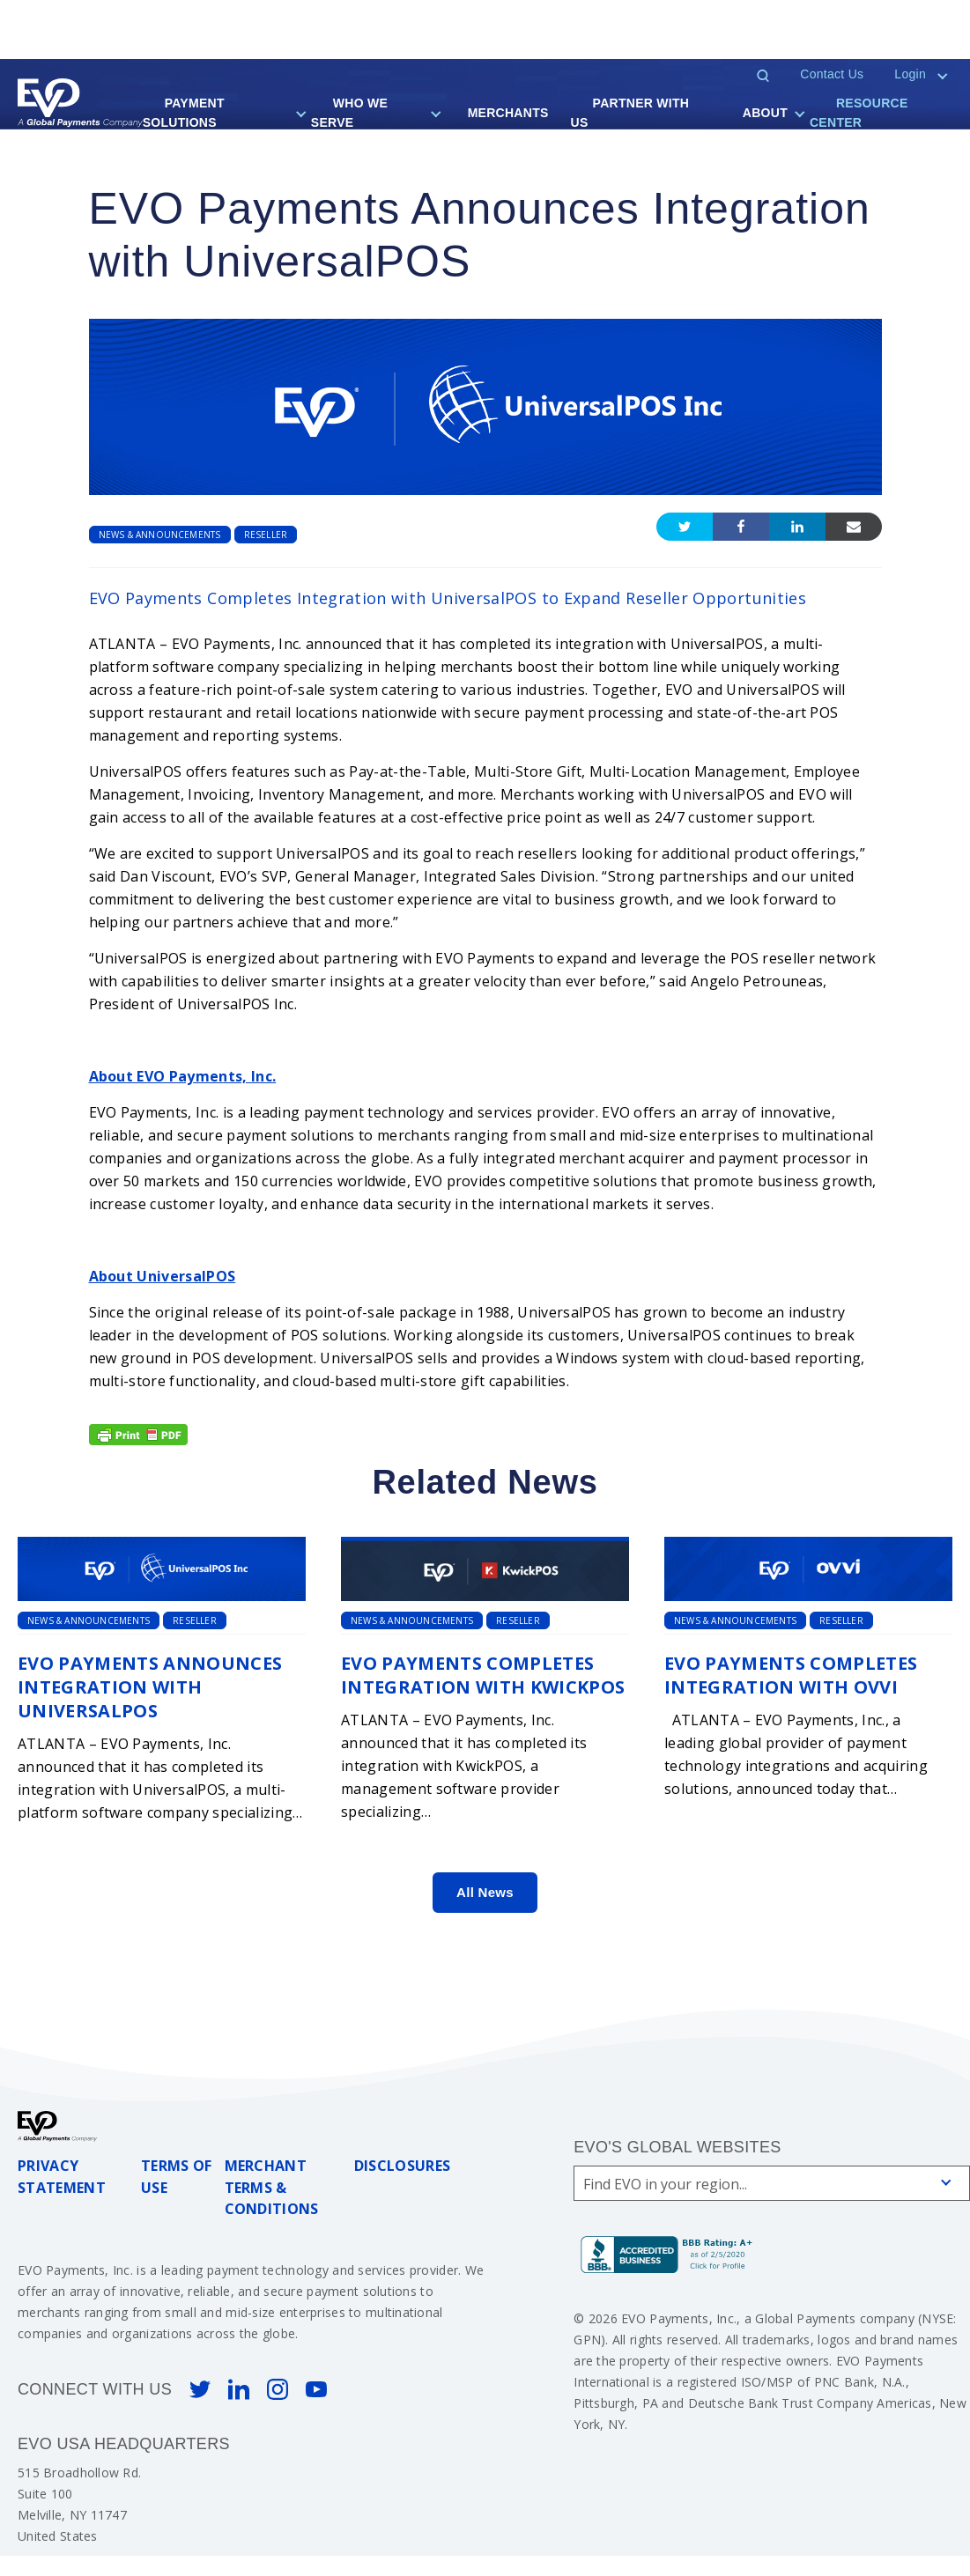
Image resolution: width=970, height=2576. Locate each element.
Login (910, 74)
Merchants (508, 113)
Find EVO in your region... (665, 2184)
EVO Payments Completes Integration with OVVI (790, 1675)
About (765, 113)
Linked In (238, 2389)
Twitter (200, 2389)
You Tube (316, 2389)
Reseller (266, 534)
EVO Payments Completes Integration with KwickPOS (483, 1675)
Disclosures (402, 2165)
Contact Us (831, 74)
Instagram (277, 2389)
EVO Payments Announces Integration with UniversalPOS (150, 1687)
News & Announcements (160, 534)
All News (485, 1892)
